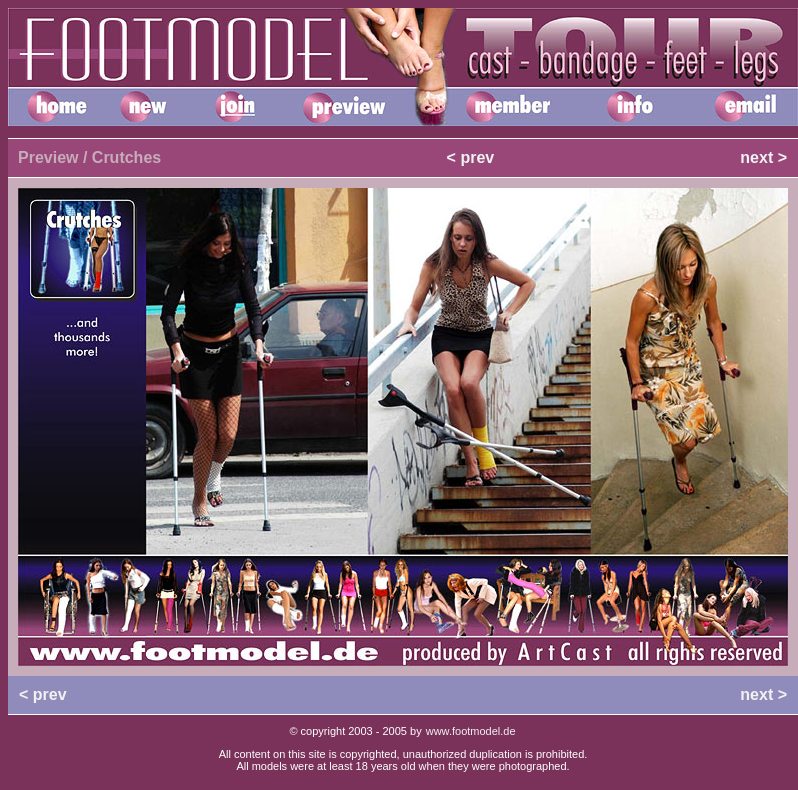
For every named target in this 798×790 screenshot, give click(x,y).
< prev (471, 157)
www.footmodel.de (471, 731)
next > (763, 157)
